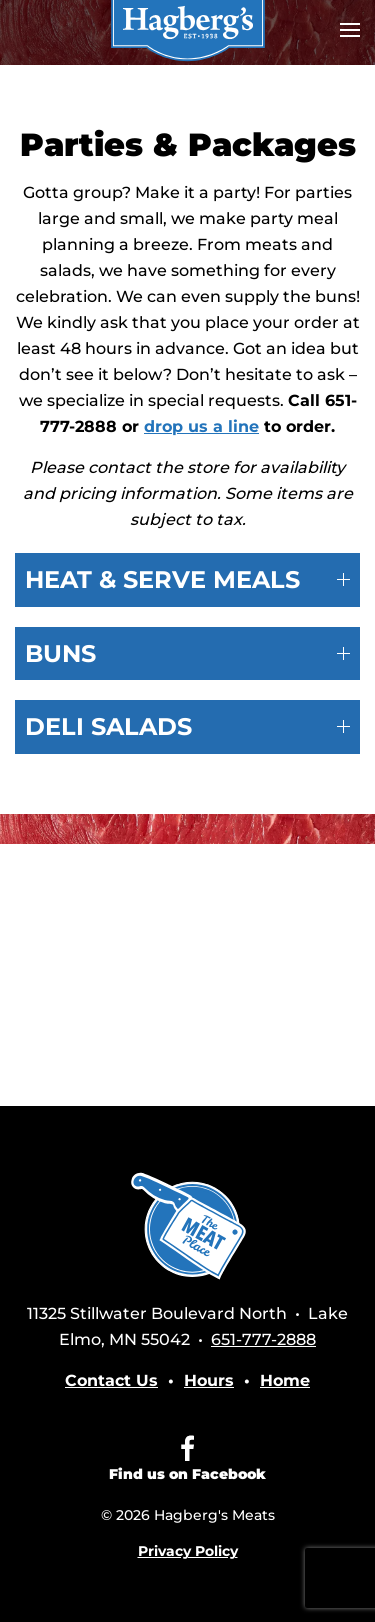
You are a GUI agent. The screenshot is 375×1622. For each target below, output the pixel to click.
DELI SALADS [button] (187, 726)
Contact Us (111, 1380)
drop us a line (201, 426)
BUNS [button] (187, 653)
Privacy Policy (188, 1551)
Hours (209, 1380)
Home (285, 1380)
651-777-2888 (263, 1339)
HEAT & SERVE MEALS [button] (187, 579)
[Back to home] (188, 30)
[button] (350, 30)
